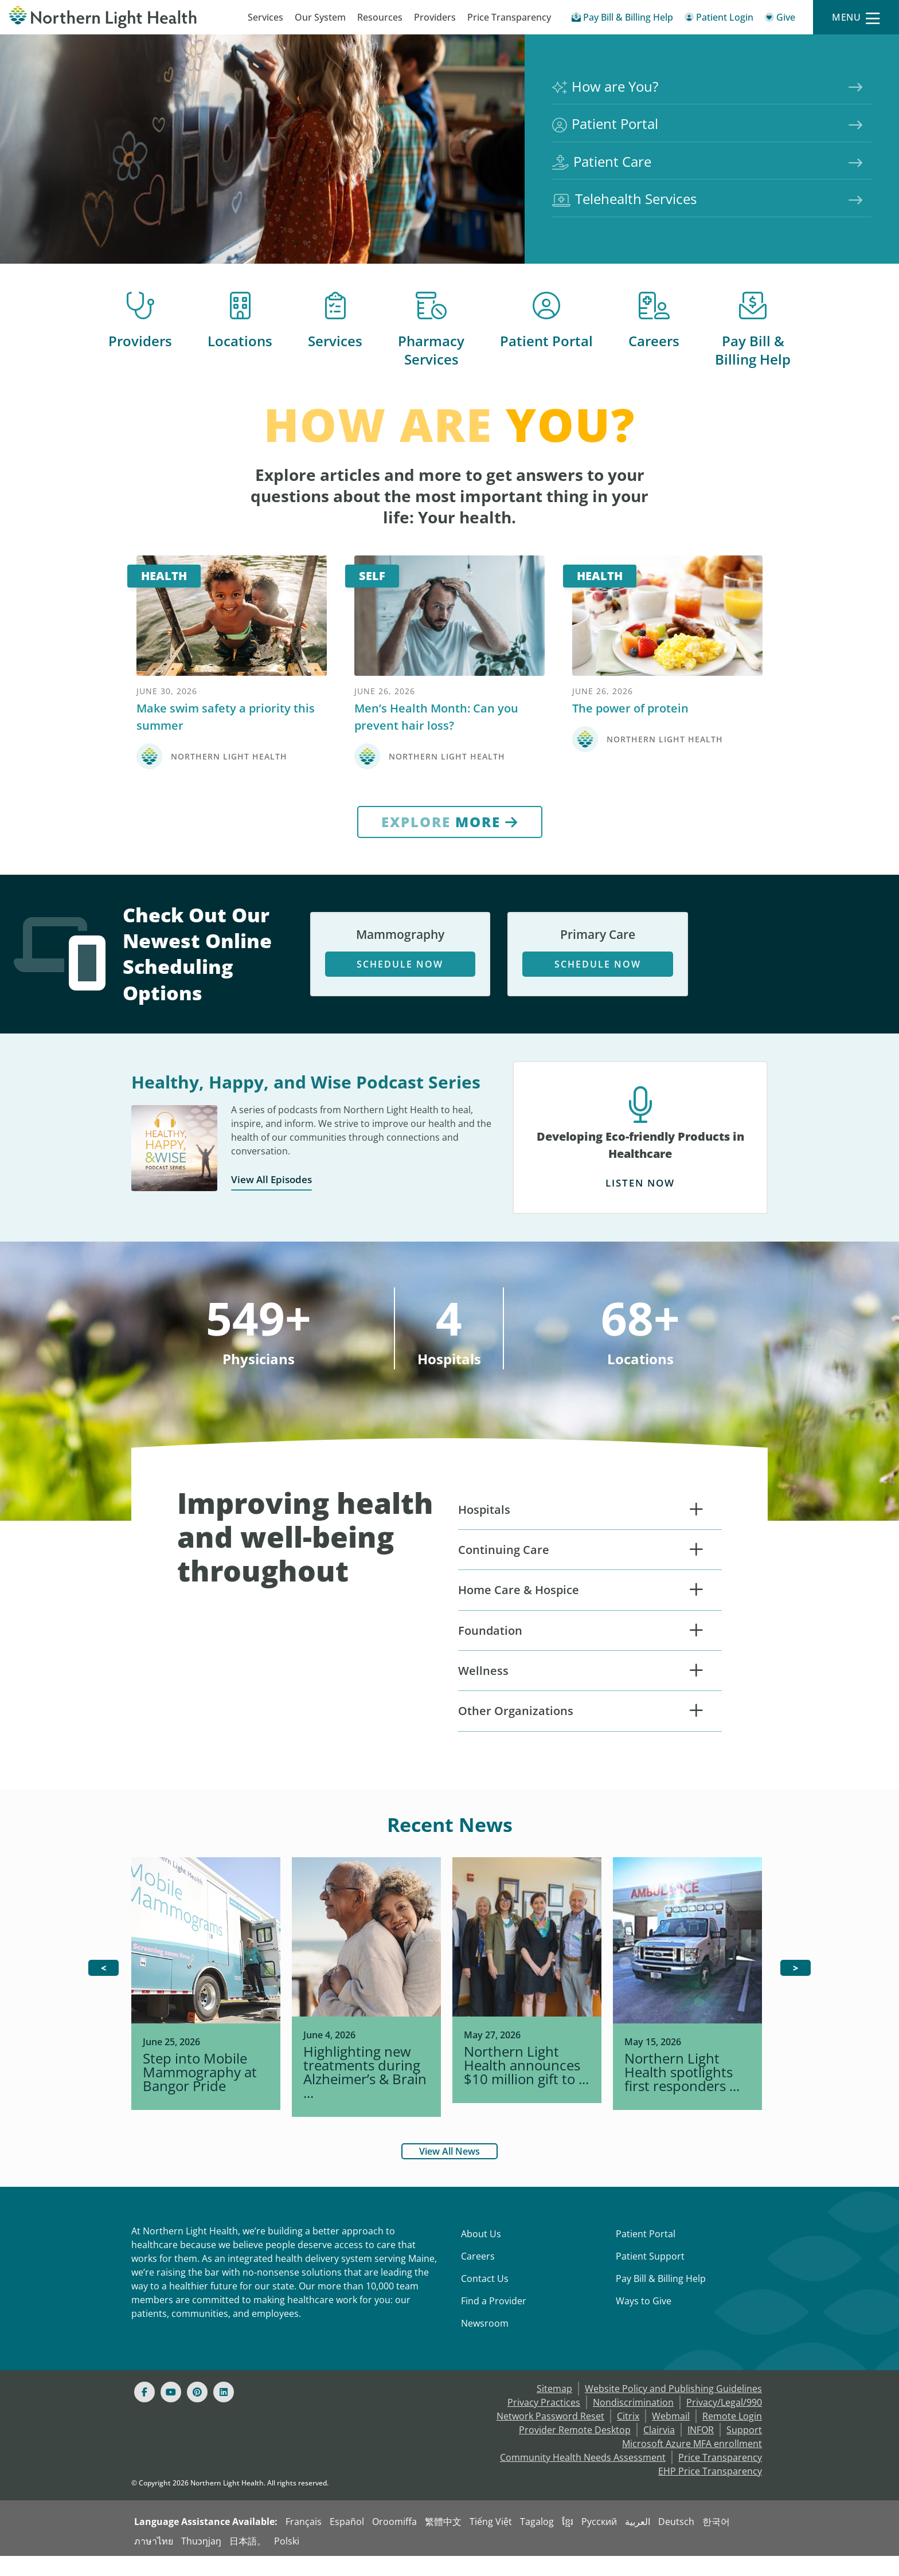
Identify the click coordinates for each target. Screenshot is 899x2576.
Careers (653, 342)
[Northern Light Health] (112, 17)
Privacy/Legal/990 (724, 2422)
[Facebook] (144, 2412)
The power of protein (630, 735)
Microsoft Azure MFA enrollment (692, 2463)
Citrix (628, 2436)
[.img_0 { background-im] (205, 2008)
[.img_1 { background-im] (366, 2015)
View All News (449, 2171)
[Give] (780, 19)
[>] (795, 1988)
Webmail (671, 2436)
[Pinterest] (197, 2412)
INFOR (700, 2450)
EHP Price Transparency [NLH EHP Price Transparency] (710, 2491)
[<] (103, 1988)
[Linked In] (223, 2412)
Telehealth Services (626, 210)
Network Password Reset (550, 2436)
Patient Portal (546, 342)
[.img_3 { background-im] (687, 2008)
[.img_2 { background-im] (526, 2008)
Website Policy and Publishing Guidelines (673, 2408)
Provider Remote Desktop (575, 2450)
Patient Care (603, 164)
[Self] (449, 631)
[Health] (231, 631)
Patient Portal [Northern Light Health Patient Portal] (607, 119)
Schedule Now (400, 992)
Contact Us (485, 2298)
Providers (435, 17)
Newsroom (485, 2343)
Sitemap (554, 2408)
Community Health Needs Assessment (583, 2477)
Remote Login (732, 2436)
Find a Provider (493, 2321)
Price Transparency (509, 17)
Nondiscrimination (633, 2422)
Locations (240, 342)
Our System (320, 17)
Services (265, 17)
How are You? (607, 74)
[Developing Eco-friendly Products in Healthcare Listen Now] (640, 1166)
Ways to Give (643, 2321)
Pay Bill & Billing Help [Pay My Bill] (661, 2298)
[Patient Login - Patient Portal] (719, 19)
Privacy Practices (543, 2422)
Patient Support (650, 2276)
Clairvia (659, 2450)
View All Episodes (278, 1207)
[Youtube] (171, 2412)
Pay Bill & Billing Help (753, 351)
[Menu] (856, 17)
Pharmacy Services (431, 351)
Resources (379, 17)
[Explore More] (449, 849)
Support (744, 2450)
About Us (481, 2254)
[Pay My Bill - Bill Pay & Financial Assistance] (622, 19)
